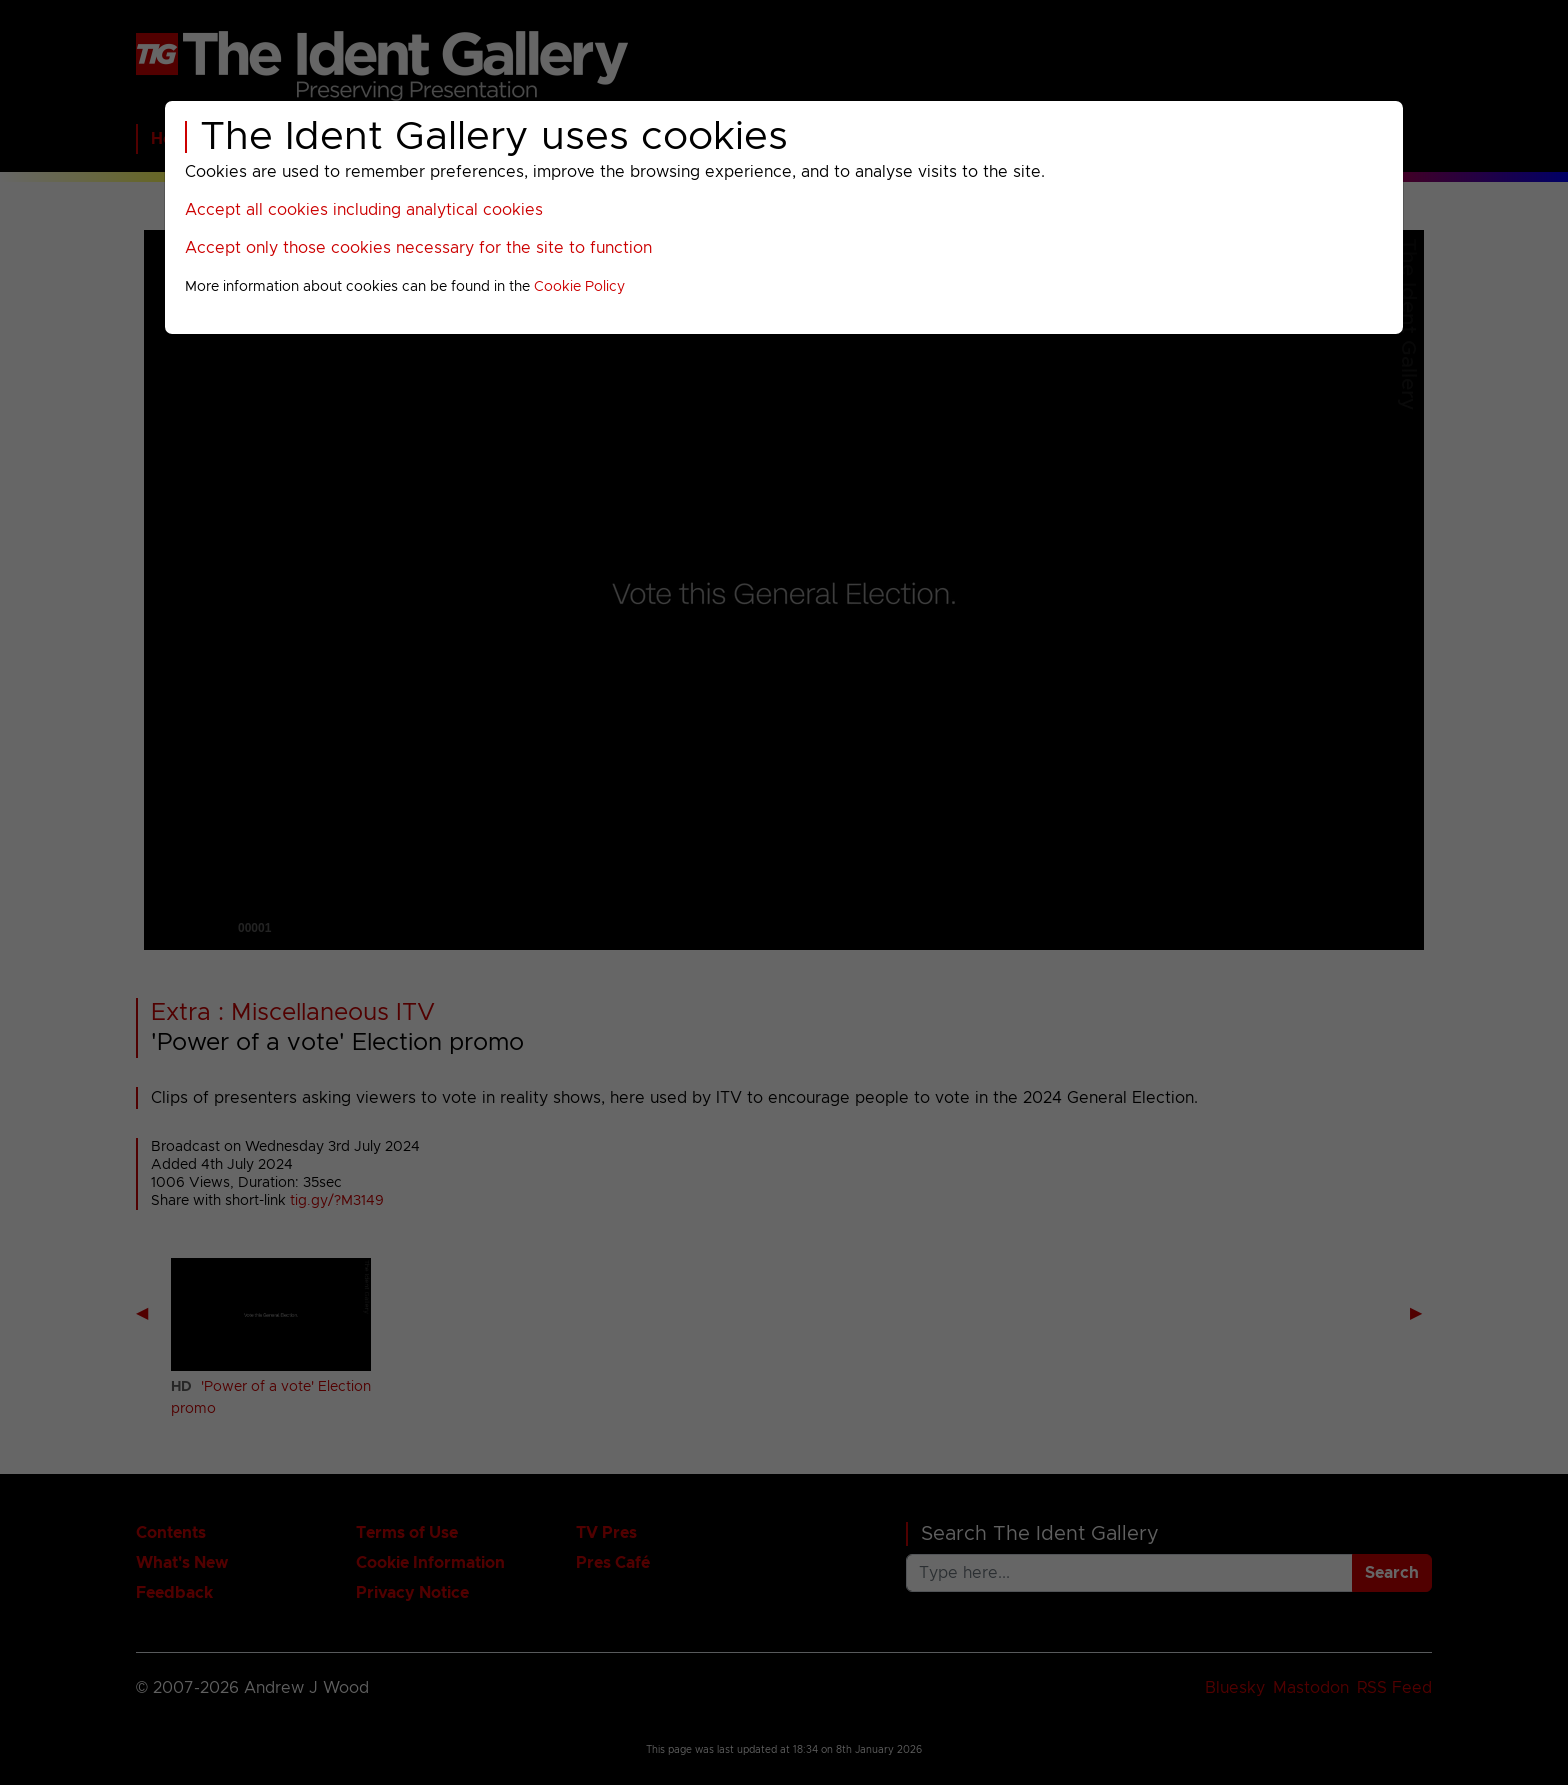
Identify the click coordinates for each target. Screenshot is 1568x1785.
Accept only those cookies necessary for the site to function (418, 248)
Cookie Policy (579, 287)
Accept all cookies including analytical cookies (364, 210)
